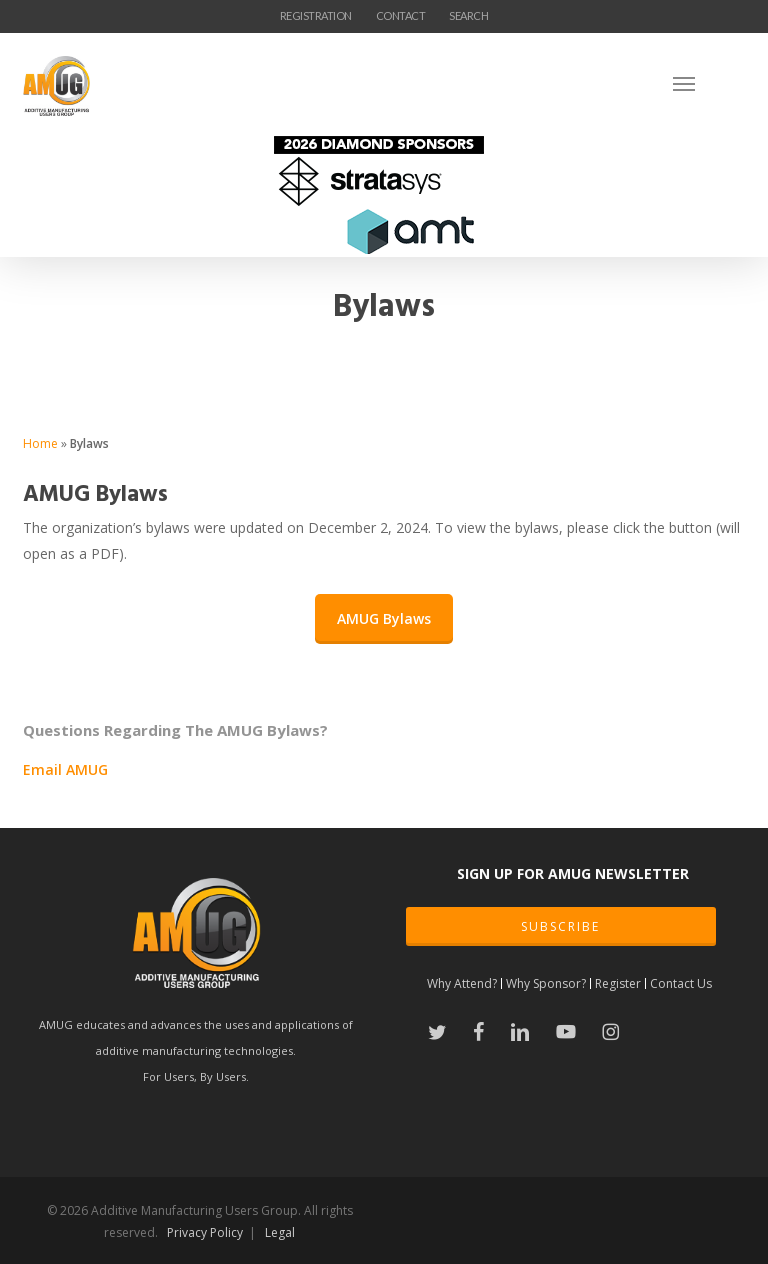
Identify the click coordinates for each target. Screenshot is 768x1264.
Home (40, 443)
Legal (280, 1232)
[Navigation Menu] (709, 83)
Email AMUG (65, 769)
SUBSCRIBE (560, 926)
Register (618, 983)
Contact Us (681, 983)
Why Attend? (462, 983)
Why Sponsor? (546, 983)
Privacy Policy (205, 1232)
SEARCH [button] (468, 15)
